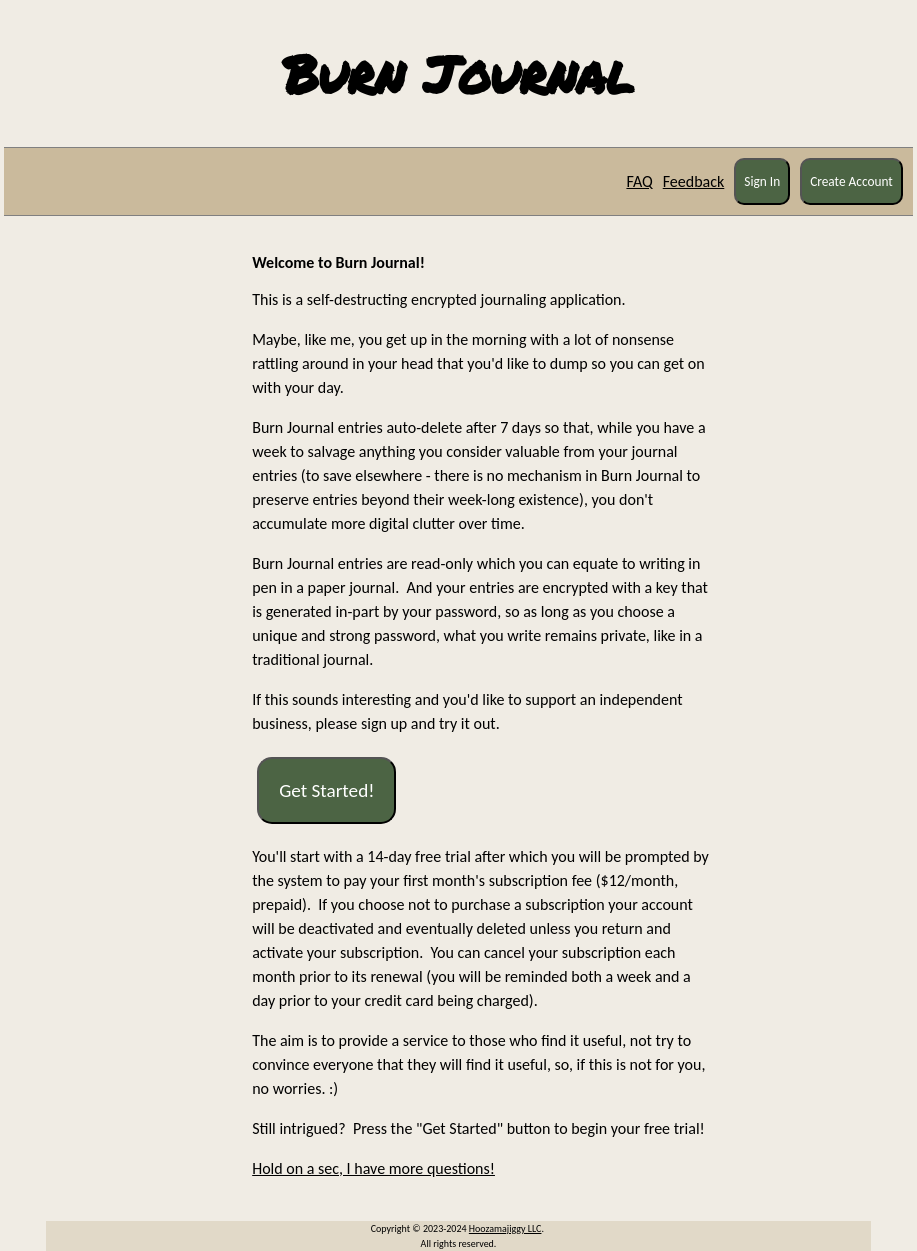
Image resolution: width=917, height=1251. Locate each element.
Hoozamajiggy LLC (505, 1228)
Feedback (694, 181)
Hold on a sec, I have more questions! (373, 1168)
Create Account (851, 181)
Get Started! (326, 790)
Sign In (762, 181)
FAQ (639, 181)
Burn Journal (458, 73)
